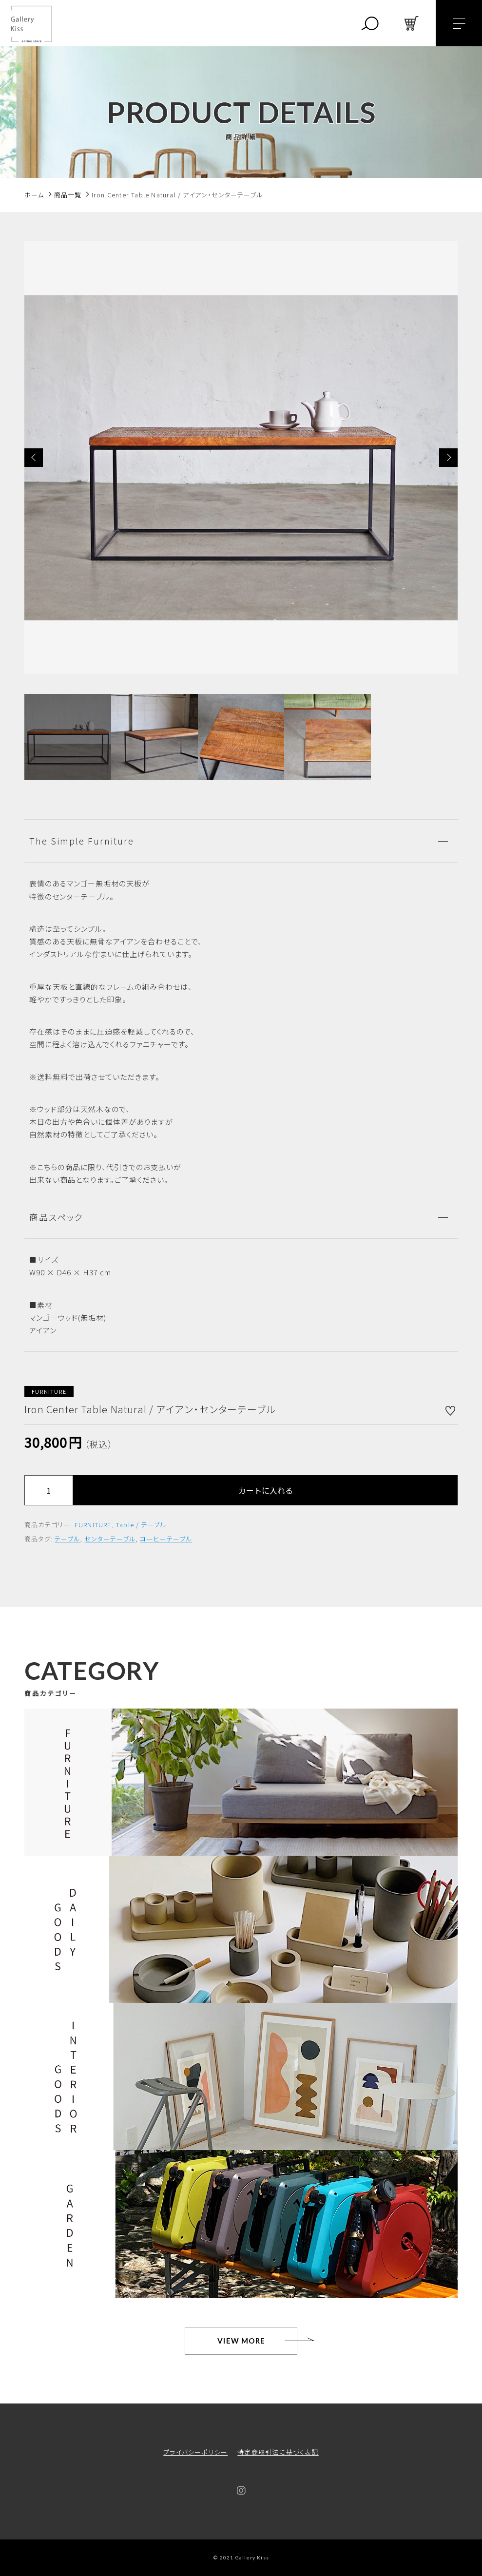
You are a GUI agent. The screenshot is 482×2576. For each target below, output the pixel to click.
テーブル (67, 1538)
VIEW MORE (241, 2340)
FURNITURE (93, 1524)
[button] (33, 457)
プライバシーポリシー (195, 2452)
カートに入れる (265, 1490)
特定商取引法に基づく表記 (277, 2452)
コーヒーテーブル (166, 1538)
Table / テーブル (141, 1524)
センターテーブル (109, 1538)
